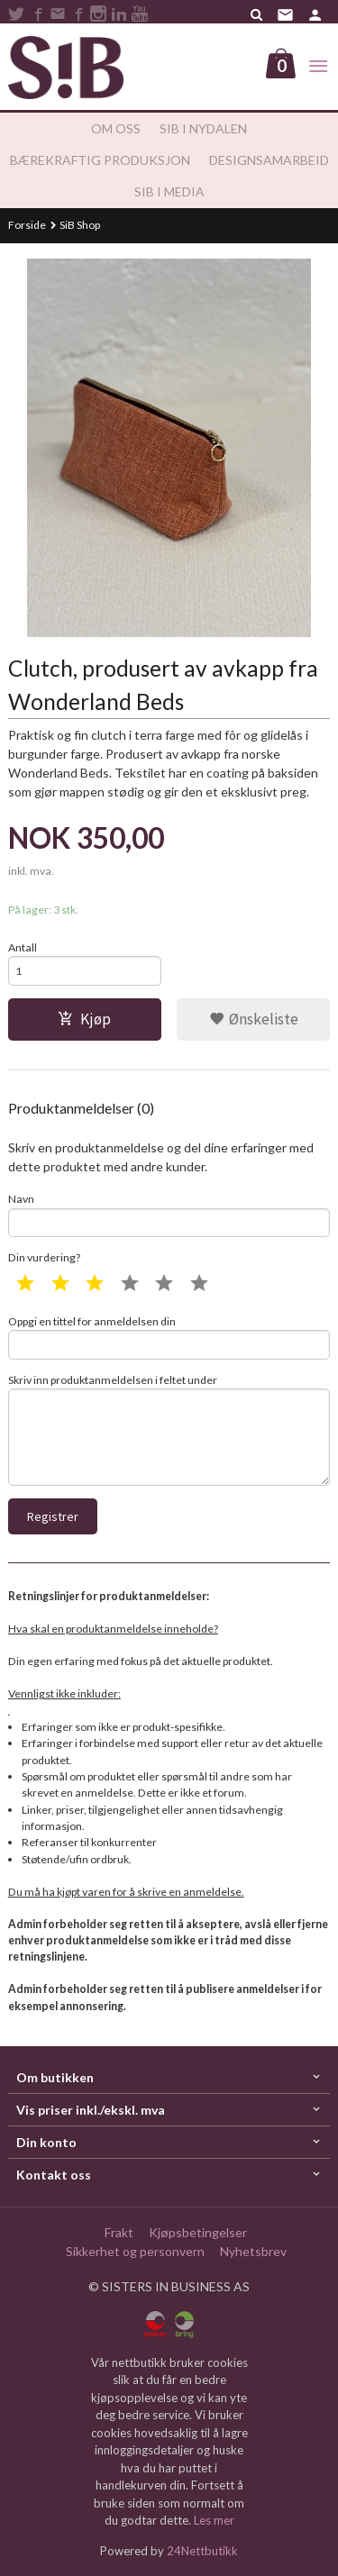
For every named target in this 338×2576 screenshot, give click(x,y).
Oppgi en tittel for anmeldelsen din (169, 1337)
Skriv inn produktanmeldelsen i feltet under (169, 1429)
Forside (27, 225)
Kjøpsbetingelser (198, 2232)
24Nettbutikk (202, 2551)
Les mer (214, 2520)
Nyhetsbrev (253, 2251)
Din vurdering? (44, 1257)
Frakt (119, 2232)
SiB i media (169, 191)
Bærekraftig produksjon (100, 160)
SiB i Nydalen (203, 128)
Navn (169, 1214)
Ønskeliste (253, 1019)
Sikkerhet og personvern (135, 2251)
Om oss (116, 128)
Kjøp (84, 1019)
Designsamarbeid (269, 160)
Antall (22, 947)
